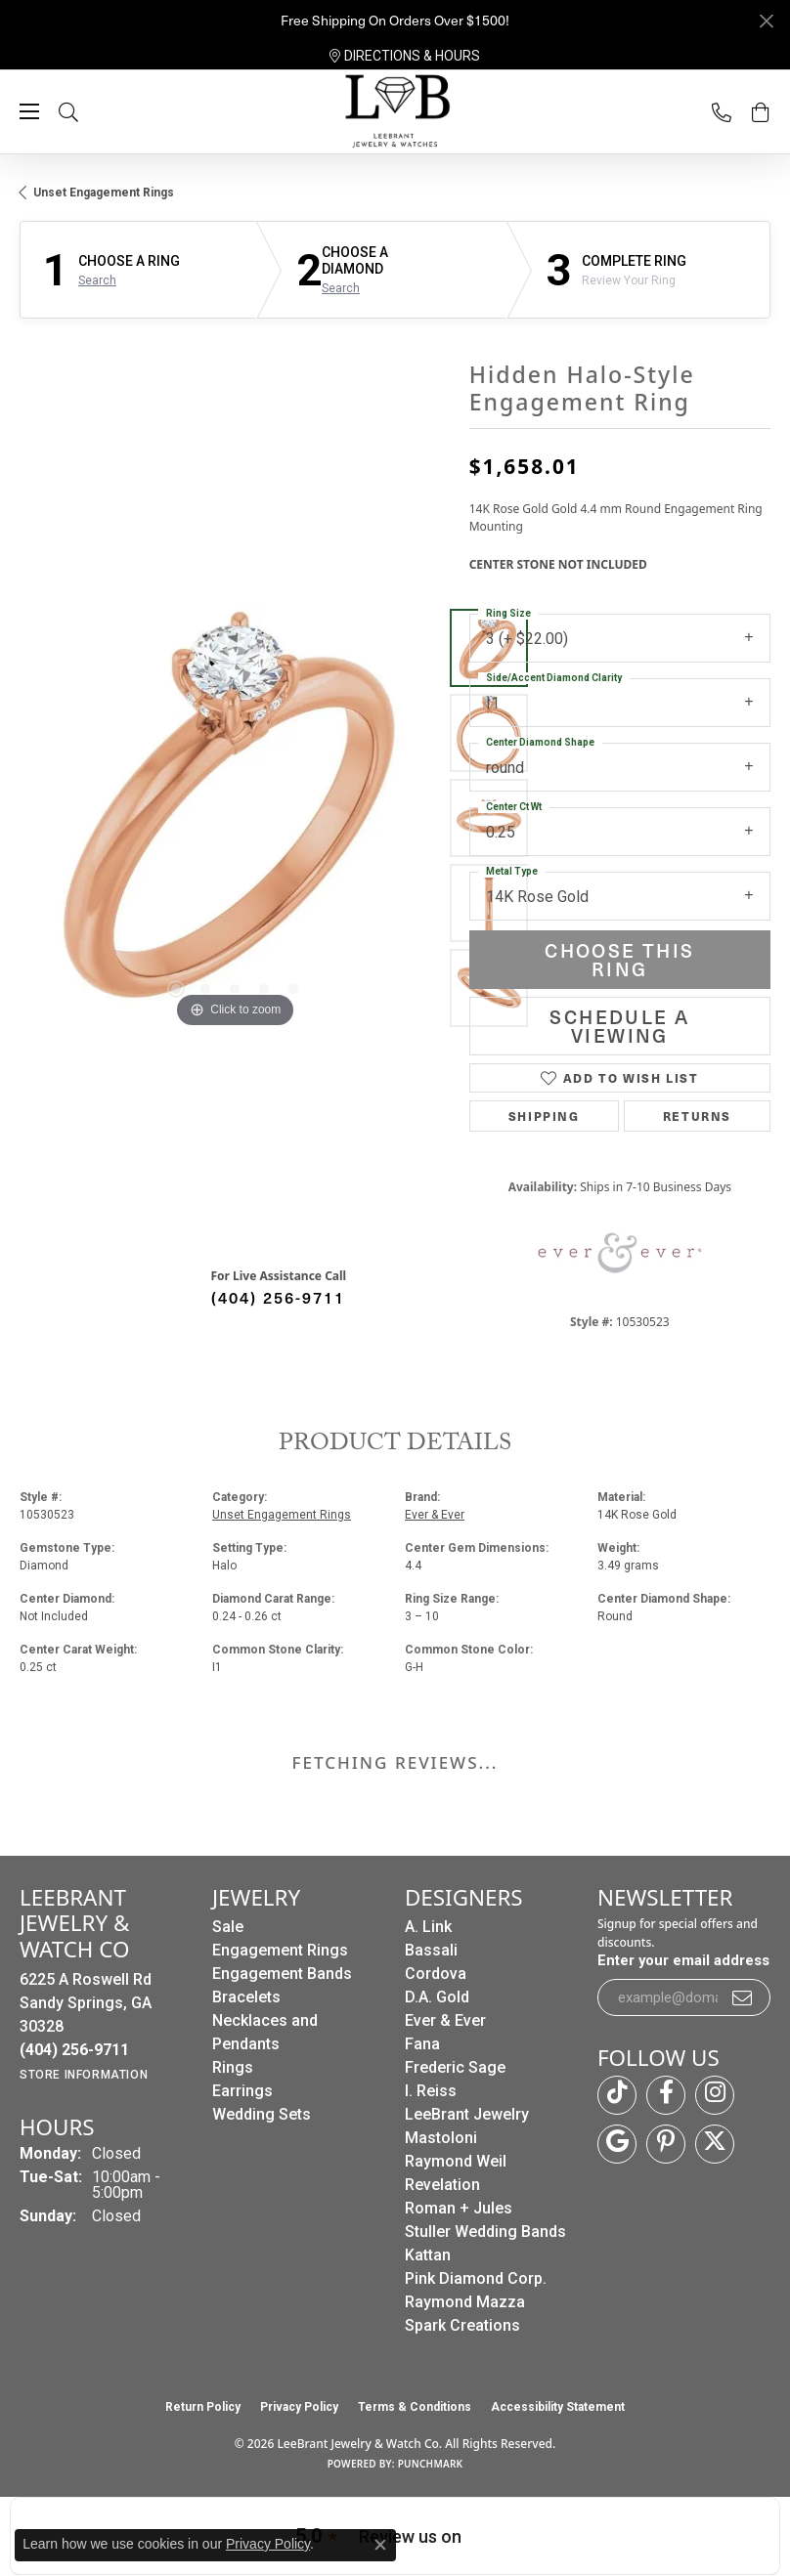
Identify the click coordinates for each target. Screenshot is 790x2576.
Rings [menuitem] (232, 2067)
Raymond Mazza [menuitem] (465, 2302)
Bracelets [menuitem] (246, 1997)
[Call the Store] (74, 2049)
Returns (697, 1115)
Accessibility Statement (558, 2407)
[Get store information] (84, 2075)
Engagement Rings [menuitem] (280, 1950)
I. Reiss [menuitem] (431, 2091)
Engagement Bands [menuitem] (282, 1973)
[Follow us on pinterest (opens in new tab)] (665, 2144)
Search (97, 280)
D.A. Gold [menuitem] (437, 1997)
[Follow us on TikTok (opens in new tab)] (616, 2095)
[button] (88, 111)
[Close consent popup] (380, 2545)
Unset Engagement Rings (103, 192)
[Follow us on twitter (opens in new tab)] (714, 2144)
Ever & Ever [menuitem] (445, 2020)
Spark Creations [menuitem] (462, 2325)
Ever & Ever (434, 1515)
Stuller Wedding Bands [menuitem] (485, 2231)
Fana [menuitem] (422, 2044)
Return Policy (203, 2407)
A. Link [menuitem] (428, 1926)
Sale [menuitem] (227, 1926)
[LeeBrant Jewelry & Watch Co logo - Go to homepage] (395, 112)
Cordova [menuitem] (435, 1973)
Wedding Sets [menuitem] (261, 2114)
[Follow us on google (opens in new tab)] (616, 2144)
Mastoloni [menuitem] (441, 2137)
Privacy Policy (299, 2407)
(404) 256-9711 (278, 1297)
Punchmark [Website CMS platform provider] (430, 2463)
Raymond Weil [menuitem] (455, 2161)
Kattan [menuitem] (428, 2255)
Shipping (544, 1115)
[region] (235, 818)
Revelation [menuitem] (442, 2184)
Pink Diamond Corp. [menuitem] (476, 2278)
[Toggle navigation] (29, 111)
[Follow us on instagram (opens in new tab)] (714, 2095)
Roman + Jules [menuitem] (458, 2208)
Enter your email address (683, 1960)
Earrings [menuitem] (242, 2091)
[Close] (766, 21)
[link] (404, 55)
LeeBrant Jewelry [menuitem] (467, 2114)
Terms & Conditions (414, 2407)
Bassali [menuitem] (431, 1950)
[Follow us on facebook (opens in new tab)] (665, 2095)
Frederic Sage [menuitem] (455, 2067)
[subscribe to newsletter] (743, 1997)
